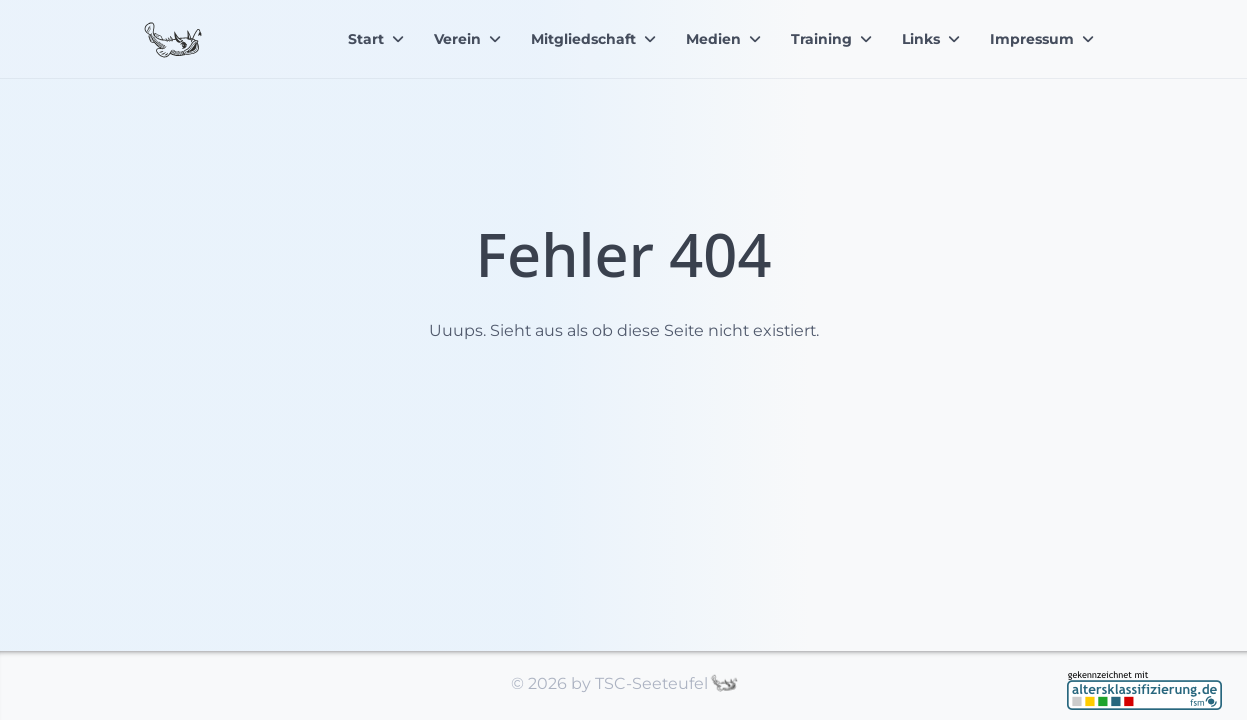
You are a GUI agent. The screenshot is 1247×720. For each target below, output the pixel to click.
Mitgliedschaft (583, 39)
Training (821, 39)
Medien (713, 39)
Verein (457, 39)
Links (921, 39)
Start (366, 39)
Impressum (1032, 39)
